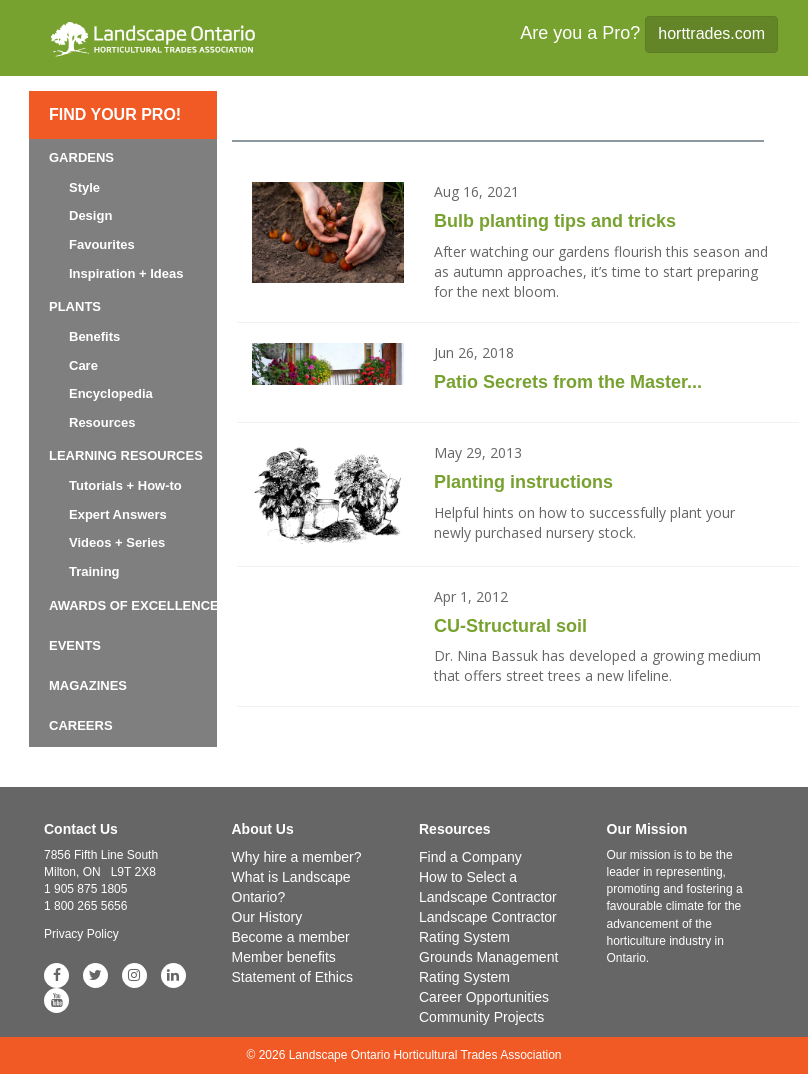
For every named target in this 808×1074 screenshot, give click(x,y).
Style (84, 187)
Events (75, 645)
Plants (75, 306)
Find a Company (470, 857)
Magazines (88, 685)
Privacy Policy (81, 934)
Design (90, 215)
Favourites (102, 244)
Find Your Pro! (115, 114)
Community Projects (481, 1017)
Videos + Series (117, 542)
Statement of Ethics (292, 977)
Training (94, 571)
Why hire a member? (297, 857)
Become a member (291, 937)
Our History (267, 917)
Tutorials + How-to (125, 485)
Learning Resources (126, 455)
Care (83, 365)
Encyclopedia (111, 393)
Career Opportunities (484, 997)
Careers (81, 725)
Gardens (81, 157)
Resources (102, 422)
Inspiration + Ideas (126, 273)
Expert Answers (118, 514)
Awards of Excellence (134, 605)
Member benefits (284, 957)
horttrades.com (711, 33)
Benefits (94, 336)
